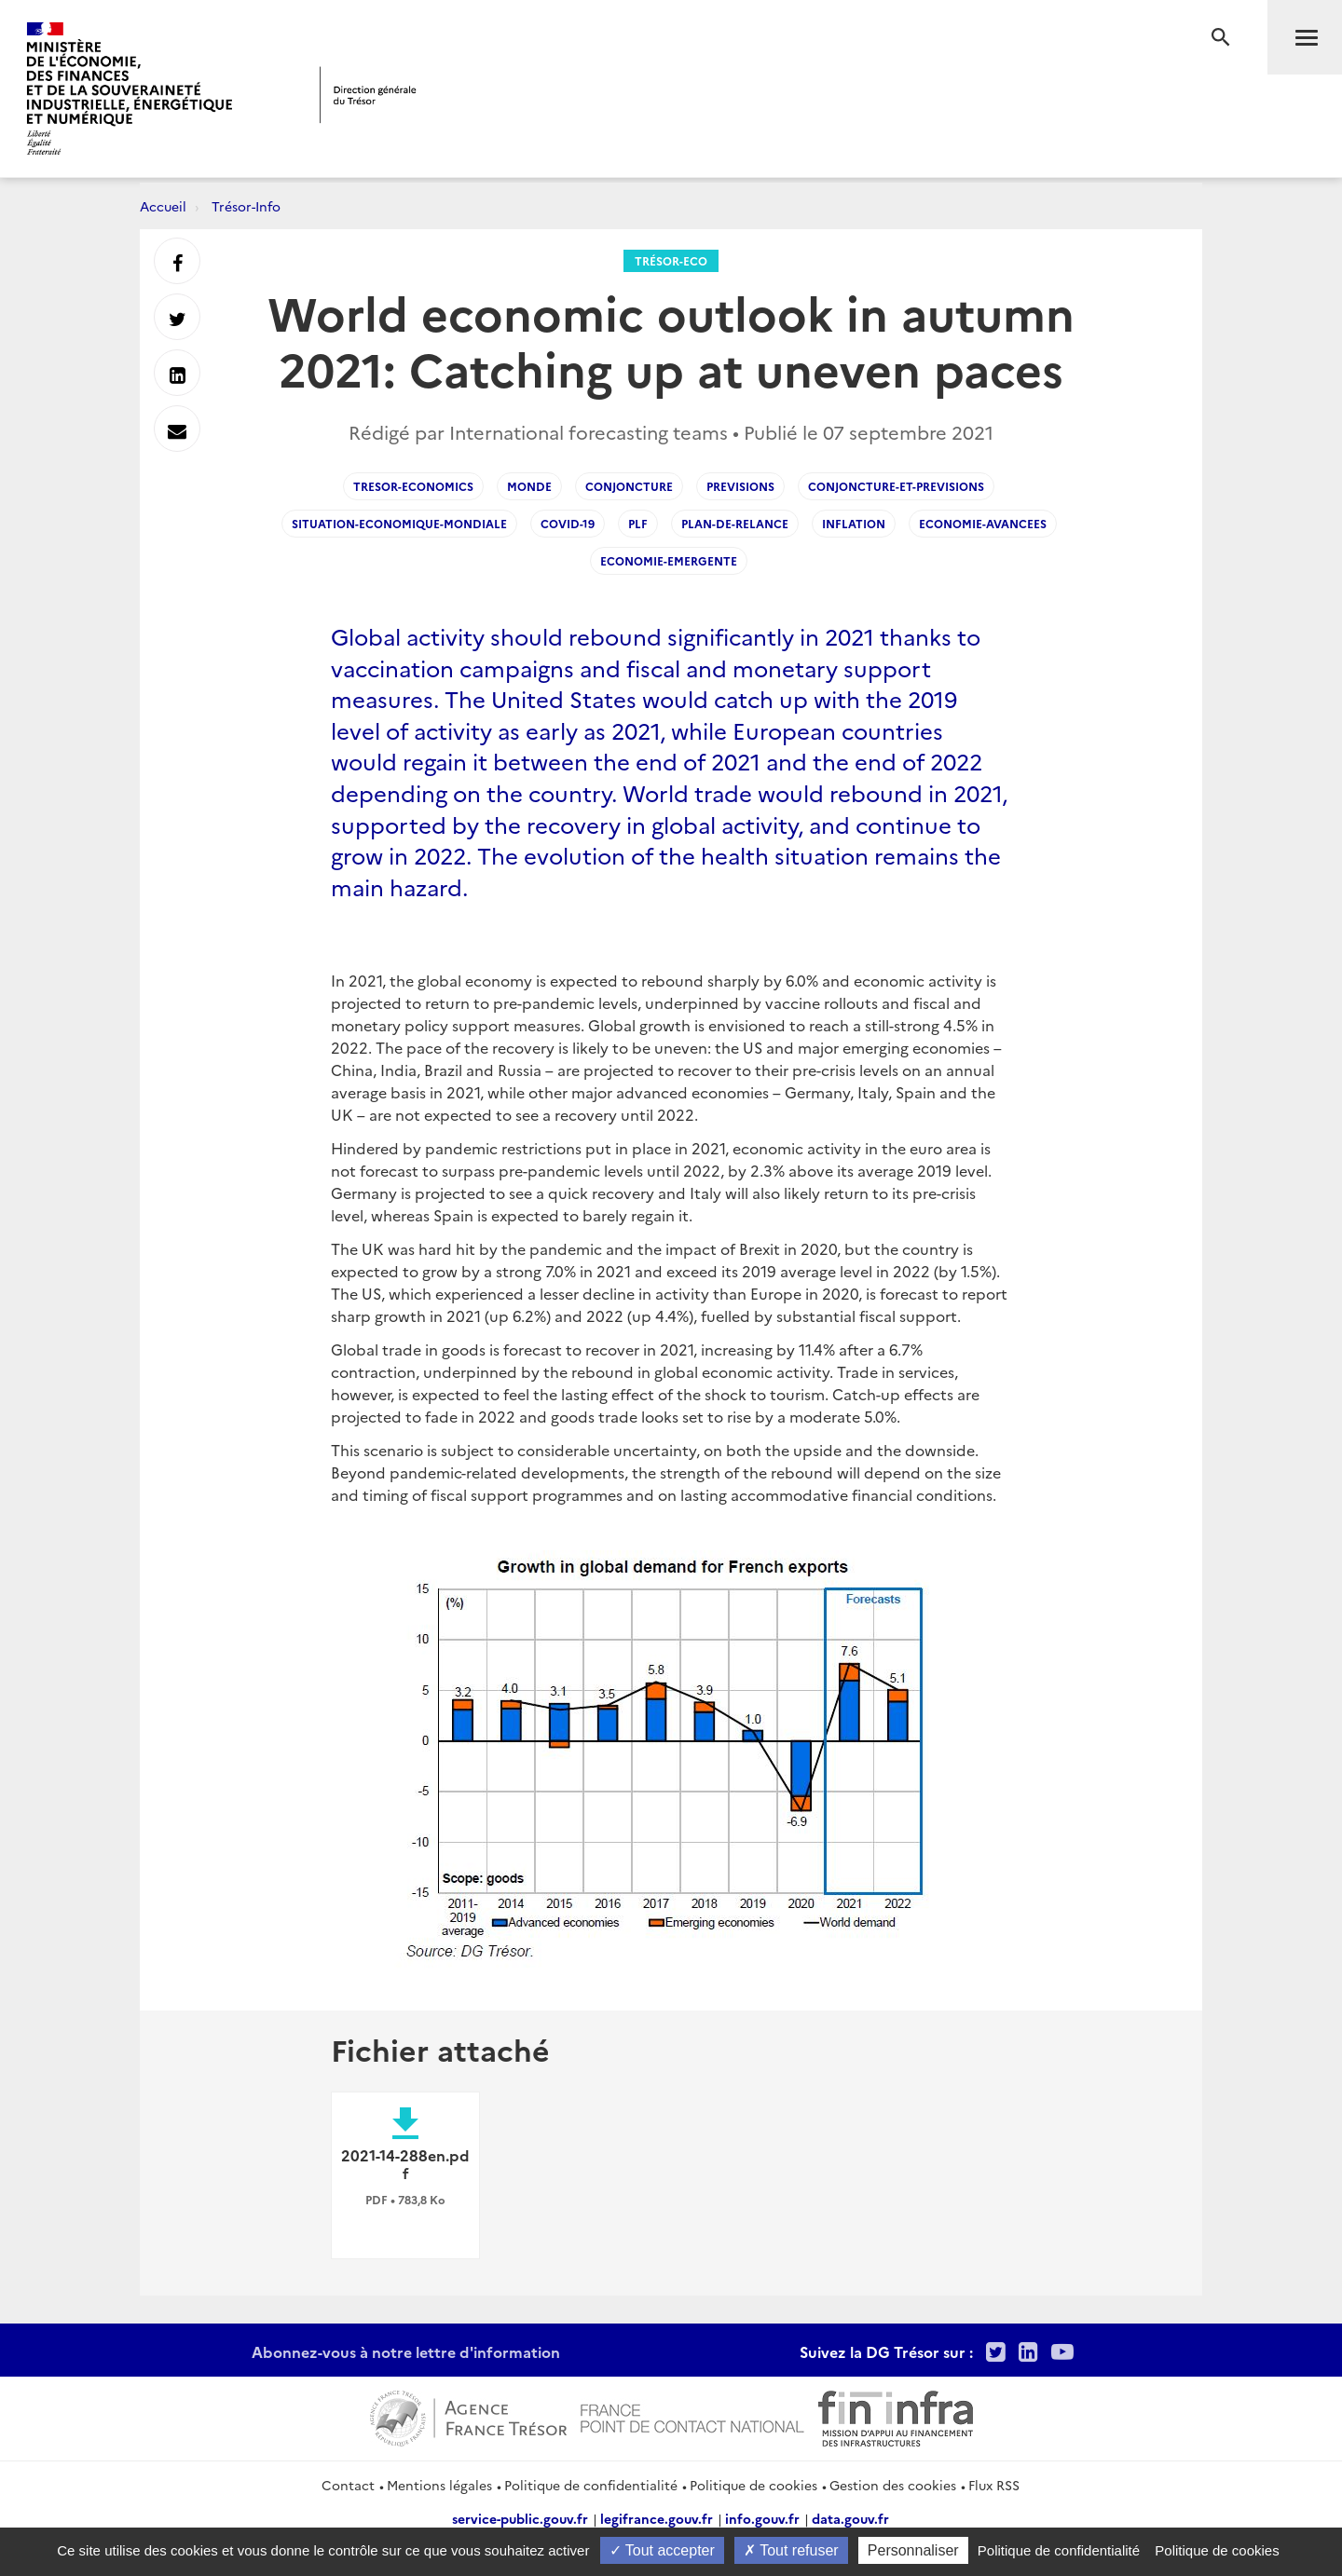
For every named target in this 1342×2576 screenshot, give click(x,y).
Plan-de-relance (734, 523)
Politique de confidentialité (591, 2484)
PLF (638, 523)
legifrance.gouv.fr (656, 2518)
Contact (348, 2484)
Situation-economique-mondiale (399, 523)
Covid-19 (568, 523)
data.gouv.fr (850, 2518)
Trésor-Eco (671, 260)
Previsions (740, 486)
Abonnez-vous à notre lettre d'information (406, 2351)
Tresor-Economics (413, 486)
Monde (529, 486)
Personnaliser (913, 2550)
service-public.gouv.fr (520, 2518)
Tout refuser (791, 2550)
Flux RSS (994, 2484)
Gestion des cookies (892, 2484)
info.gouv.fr (762, 2518)
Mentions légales (439, 2484)
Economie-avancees (983, 523)
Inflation (853, 523)
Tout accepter (662, 2550)
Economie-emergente (668, 560)
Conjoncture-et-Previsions (896, 486)
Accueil (163, 206)
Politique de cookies (753, 2484)
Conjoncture (629, 486)
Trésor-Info (246, 206)
